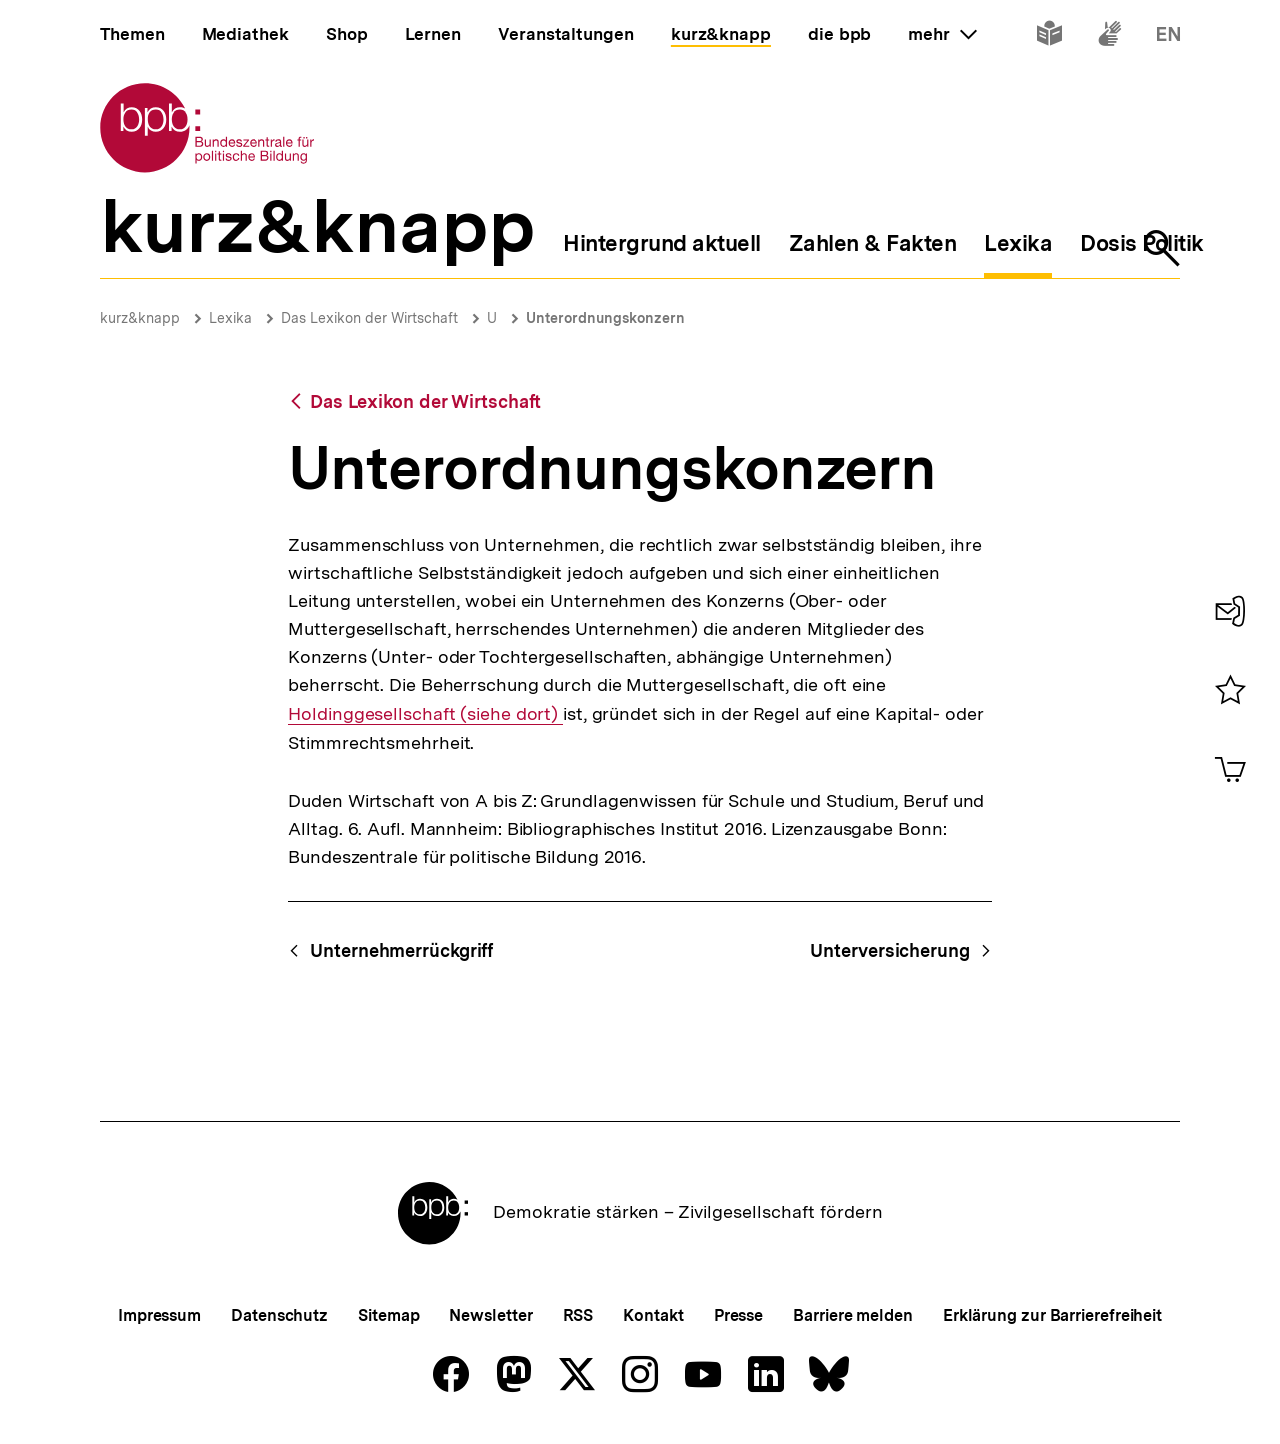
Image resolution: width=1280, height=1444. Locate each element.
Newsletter (490, 1315)
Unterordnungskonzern (605, 318)
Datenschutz (279, 1315)
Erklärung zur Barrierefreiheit (1052, 1315)
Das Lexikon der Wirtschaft (369, 318)
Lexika (230, 318)
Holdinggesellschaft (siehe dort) (425, 713)
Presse (738, 1315)
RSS (578, 1315)
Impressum (159, 1315)
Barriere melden (853, 1315)
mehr (942, 34)
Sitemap (388, 1315)
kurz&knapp (140, 318)
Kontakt (653, 1315)
